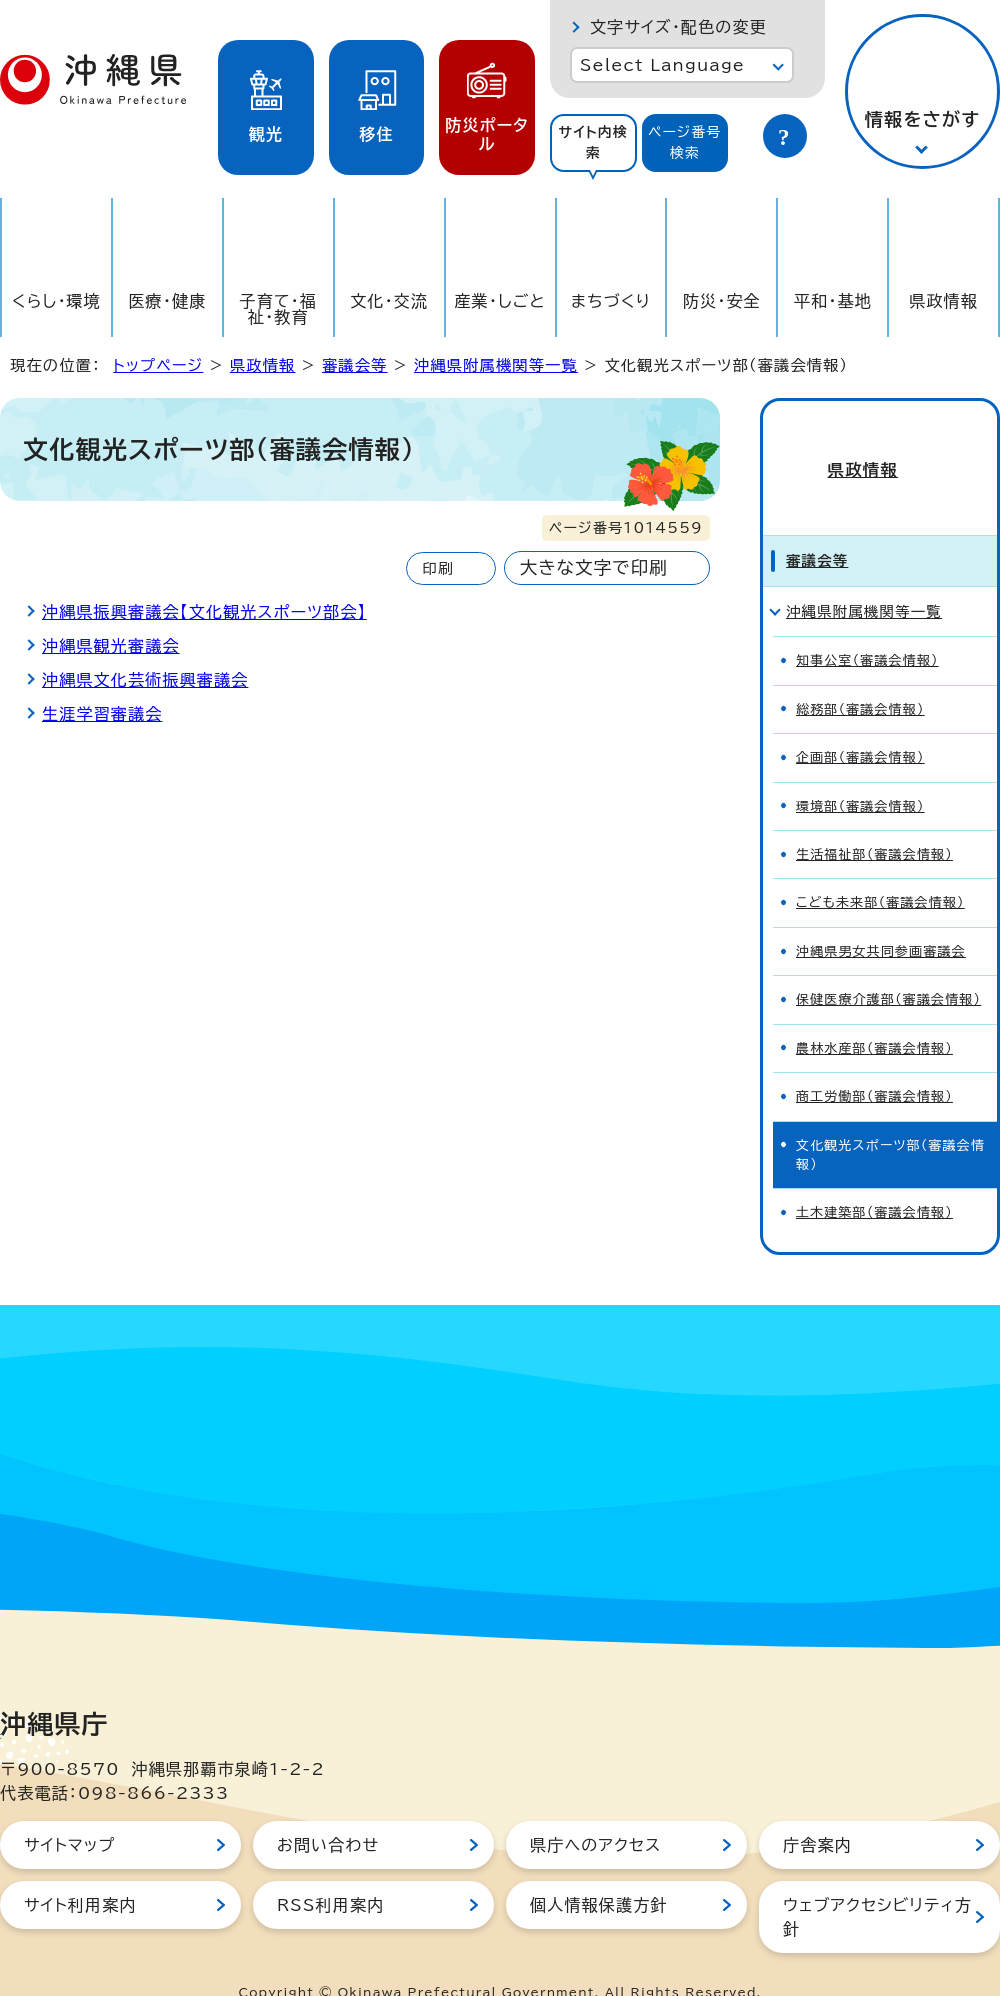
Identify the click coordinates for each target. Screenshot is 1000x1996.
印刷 (437, 568)
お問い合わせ (328, 1810)
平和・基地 (833, 301)
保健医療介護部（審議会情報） (888, 964)
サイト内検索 (593, 142)
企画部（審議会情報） (860, 722)
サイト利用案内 (80, 1870)
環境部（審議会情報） (860, 770)
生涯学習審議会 (102, 714)
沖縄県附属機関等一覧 (496, 365)
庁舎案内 (817, 1810)
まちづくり (611, 301)
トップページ (158, 365)
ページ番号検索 (685, 142)
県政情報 (943, 301)
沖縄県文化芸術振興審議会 (145, 680)
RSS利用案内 (330, 1870)
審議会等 (355, 365)
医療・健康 (167, 301)
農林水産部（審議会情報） (874, 1013)
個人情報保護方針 (599, 1870)
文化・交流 (389, 301)
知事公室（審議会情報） (867, 625)
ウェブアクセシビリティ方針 (877, 1882)
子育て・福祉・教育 (279, 309)
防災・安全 (722, 301)
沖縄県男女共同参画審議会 (881, 916)
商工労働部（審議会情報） (874, 1061)
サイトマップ (69, 1810)
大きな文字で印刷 (594, 567)
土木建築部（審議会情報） (874, 1177)
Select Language (662, 65)
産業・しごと (499, 301)
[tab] (593, 143)
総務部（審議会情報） (860, 674)
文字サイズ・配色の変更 (678, 27)
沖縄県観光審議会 (111, 646)
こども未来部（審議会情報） (880, 867)
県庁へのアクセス (595, 1810)
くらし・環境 (56, 301)
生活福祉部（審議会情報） (874, 819)
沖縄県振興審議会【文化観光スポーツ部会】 (204, 612)
